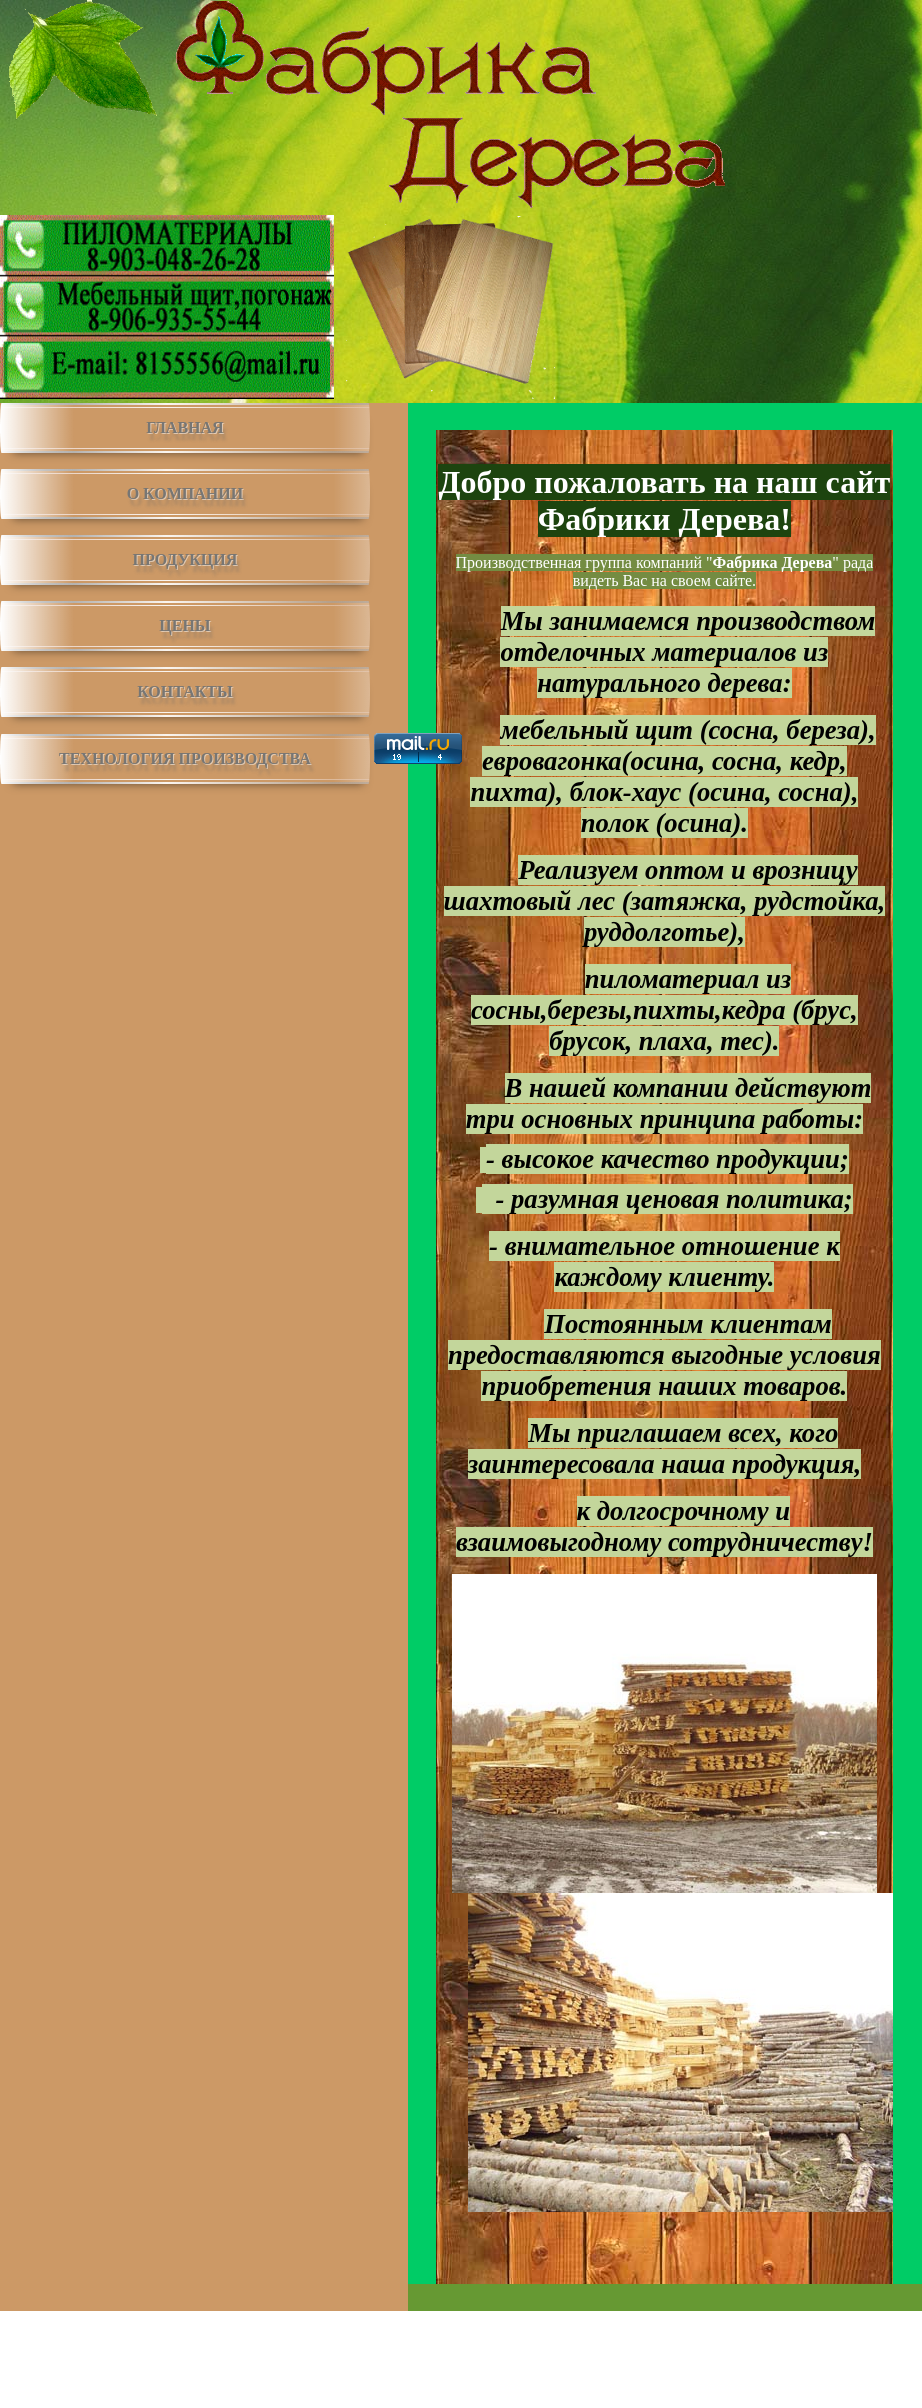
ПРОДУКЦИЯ (185, 559)
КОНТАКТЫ (185, 691)
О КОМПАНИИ (185, 493)
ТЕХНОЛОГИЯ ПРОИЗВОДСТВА (185, 758)
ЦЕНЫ (184, 625)
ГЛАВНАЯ (184, 427)
